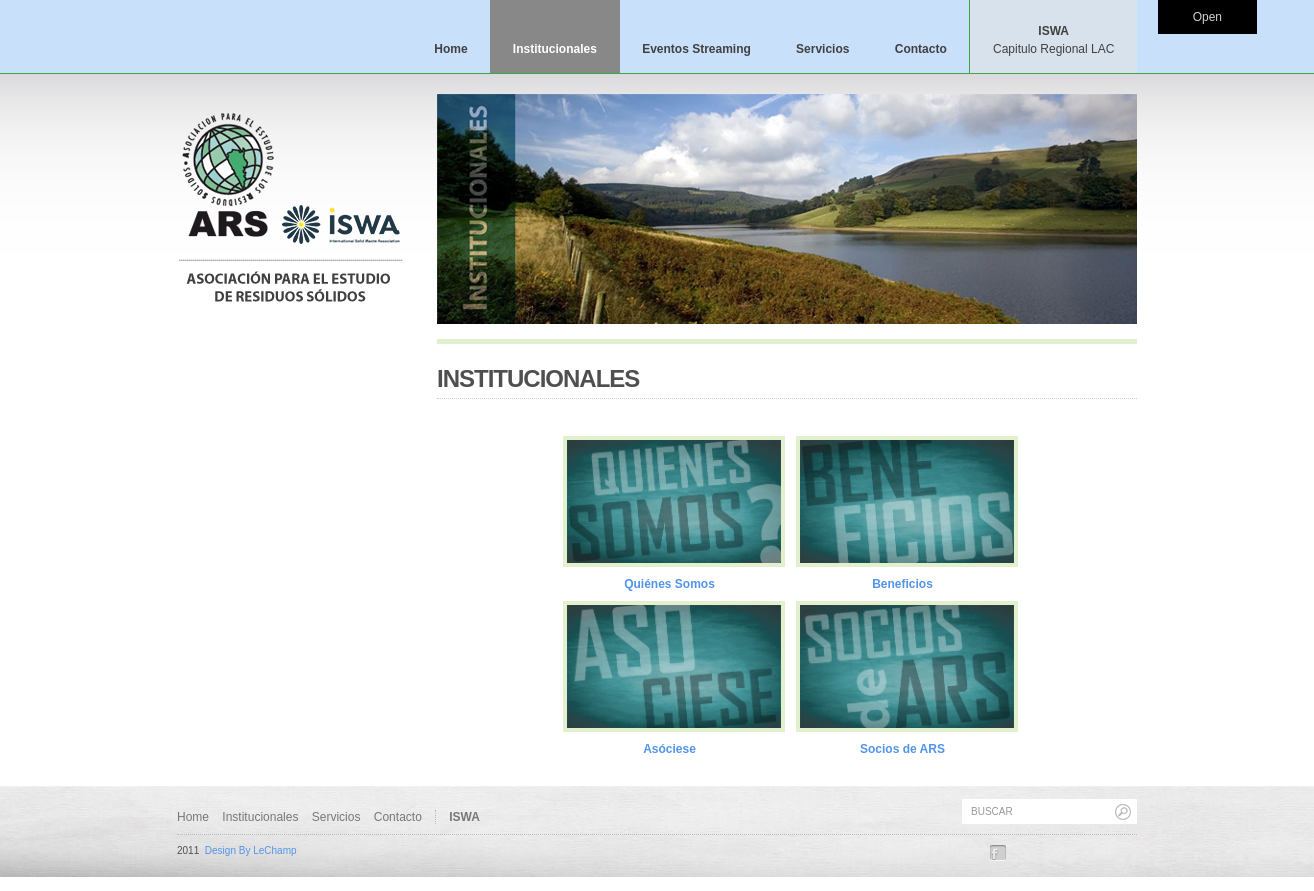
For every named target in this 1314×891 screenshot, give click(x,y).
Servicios (822, 49)
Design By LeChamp (251, 850)
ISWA (1053, 40)
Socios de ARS (902, 749)
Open (1207, 17)
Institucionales (555, 49)
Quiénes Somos (669, 584)
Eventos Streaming (696, 49)
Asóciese (669, 749)
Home (450, 49)
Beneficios (902, 584)
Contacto (921, 49)
